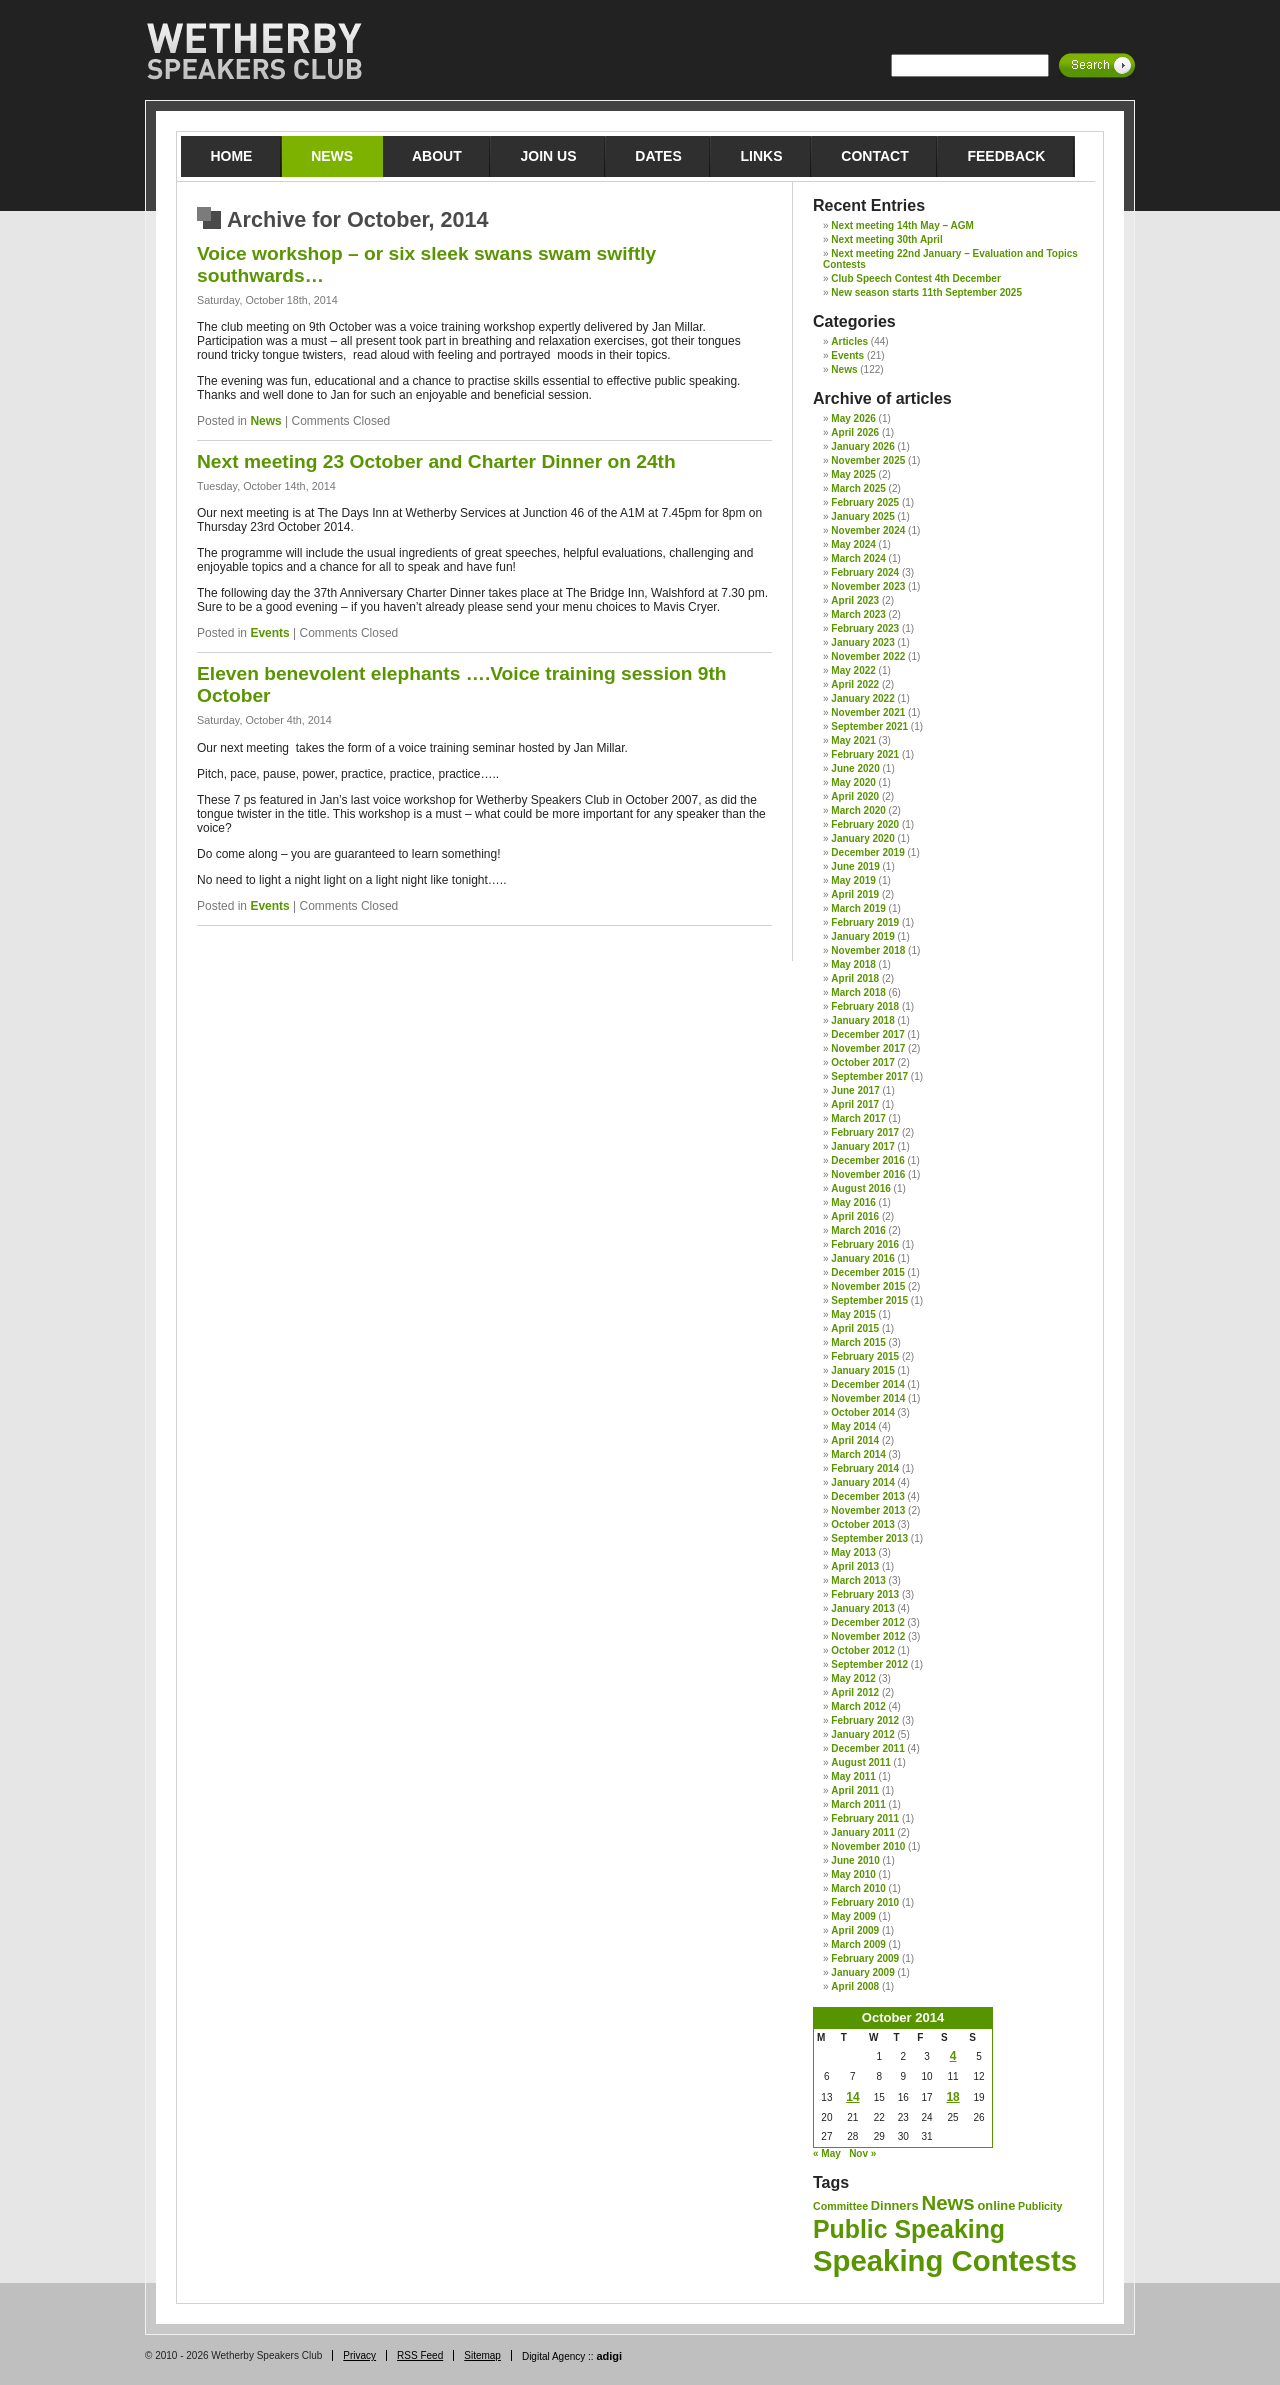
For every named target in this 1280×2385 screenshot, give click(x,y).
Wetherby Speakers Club (254, 52)
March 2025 (858, 488)
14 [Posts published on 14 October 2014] (852, 2097)
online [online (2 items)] (997, 2205)
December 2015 (867, 1272)
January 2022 (862, 698)
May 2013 (853, 1552)
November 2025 (868, 460)
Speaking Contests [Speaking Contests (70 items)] (945, 2260)
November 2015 (868, 1286)
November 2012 (868, 1636)
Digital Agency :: (572, 2356)
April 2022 (855, 684)
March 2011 (858, 1804)
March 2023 (858, 614)
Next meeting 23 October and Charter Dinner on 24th (436, 461)
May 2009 (853, 1916)
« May (827, 2153)
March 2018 (858, 992)
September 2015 (869, 1300)
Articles (849, 341)
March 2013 (858, 1580)
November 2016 (868, 1174)
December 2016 (867, 1160)
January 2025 (862, 516)
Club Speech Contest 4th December (915, 278)
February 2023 (865, 628)
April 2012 (855, 1692)
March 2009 (858, 1944)
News (332, 156)
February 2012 (865, 1720)
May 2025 (853, 474)
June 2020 (855, 768)
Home (231, 156)
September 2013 (869, 1538)
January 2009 (862, 1972)
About (437, 156)
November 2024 (868, 530)
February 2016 (865, 1244)
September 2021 (869, 726)
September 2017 (869, 1076)
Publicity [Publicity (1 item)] (1040, 2206)
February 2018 (865, 1006)
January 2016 (862, 1258)
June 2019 (855, 866)
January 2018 (862, 1020)
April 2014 (855, 1440)
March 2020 (858, 810)
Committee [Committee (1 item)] (840, 2206)
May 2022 (853, 670)
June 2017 (855, 1090)
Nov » (862, 2153)
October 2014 (862, 1412)
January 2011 (862, 1832)
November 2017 (868, 1048)
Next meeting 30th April (886, 239)
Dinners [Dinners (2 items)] (895, 2205)
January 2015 (862, 1370)
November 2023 (868, 586)
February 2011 (865, 1818)
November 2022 (868, 656)
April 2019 (855, 894)
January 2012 (862, 1734)
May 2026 (853, 418)
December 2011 (867, 1748)
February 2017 (865, 1132)
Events (269, 633)
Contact (874, 156)
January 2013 (862, 1608)
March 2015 (858, 1342)
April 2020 (855, 796)
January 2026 (862, 446)
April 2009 (855, 1930)
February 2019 (865, 922)
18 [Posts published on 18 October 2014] (952, 2097)
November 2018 (868, 950)
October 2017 (862, 1062)
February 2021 (865, 754)
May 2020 (853, 782)
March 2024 (858, 558)
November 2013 (868, 1510)
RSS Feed (420, 2355)
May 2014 (853, 1426)
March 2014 (858, 1454)
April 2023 (855, 600)
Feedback (1006, 156)
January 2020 (862, 838)
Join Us (549, 156)
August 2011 (860, 1762)
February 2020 (865, 824)
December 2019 (867, 852)
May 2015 (853, 1314)
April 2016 (855, 1216)
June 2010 (855, 1860)
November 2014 (868, 1398)
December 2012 (867, 1622)
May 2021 (853, 740)
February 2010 (865, 1902)
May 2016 (853, 1202)
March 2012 (858, 1706)
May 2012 (853, 1678)
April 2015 (855, 1328)
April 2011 (855, 1790)
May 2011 (853, 1776)
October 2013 (862, 1524)
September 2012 (869, 1664)
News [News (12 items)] (947, 2203)
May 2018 (853, 964)
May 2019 (853, 880)
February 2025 (865, 502)
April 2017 (855, 1104)
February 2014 (865, 1468)
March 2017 (858, 1118)
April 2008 (855, 1986)
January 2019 (862, 936)
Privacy (359, 2355)
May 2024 (853, 544)
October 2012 (862, 1650)
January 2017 (862, 1146)
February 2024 (865, 572)
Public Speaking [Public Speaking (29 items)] (909, 2229)
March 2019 (858, 908)
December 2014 (867, 1384)
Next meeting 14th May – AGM (902, 225)
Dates (658, 156)
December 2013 (867, 1496)
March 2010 (858, 1888)
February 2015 (865, 1356)
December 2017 (867, 1034)
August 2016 (860, 1188)
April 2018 (855, 978)
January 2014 (862, 1482)
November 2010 (868, 1846)
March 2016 (858, 1230)
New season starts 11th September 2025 (926, 292)
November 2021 (868, 712)
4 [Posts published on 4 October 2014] (953, 2056)
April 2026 (855, 432)
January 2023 (862, 642)
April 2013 (855, 1566)
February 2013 (865, 1594)
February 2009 (865, 1958)
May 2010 (853, 1874)
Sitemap (482, 2355)
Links (762, 156)
